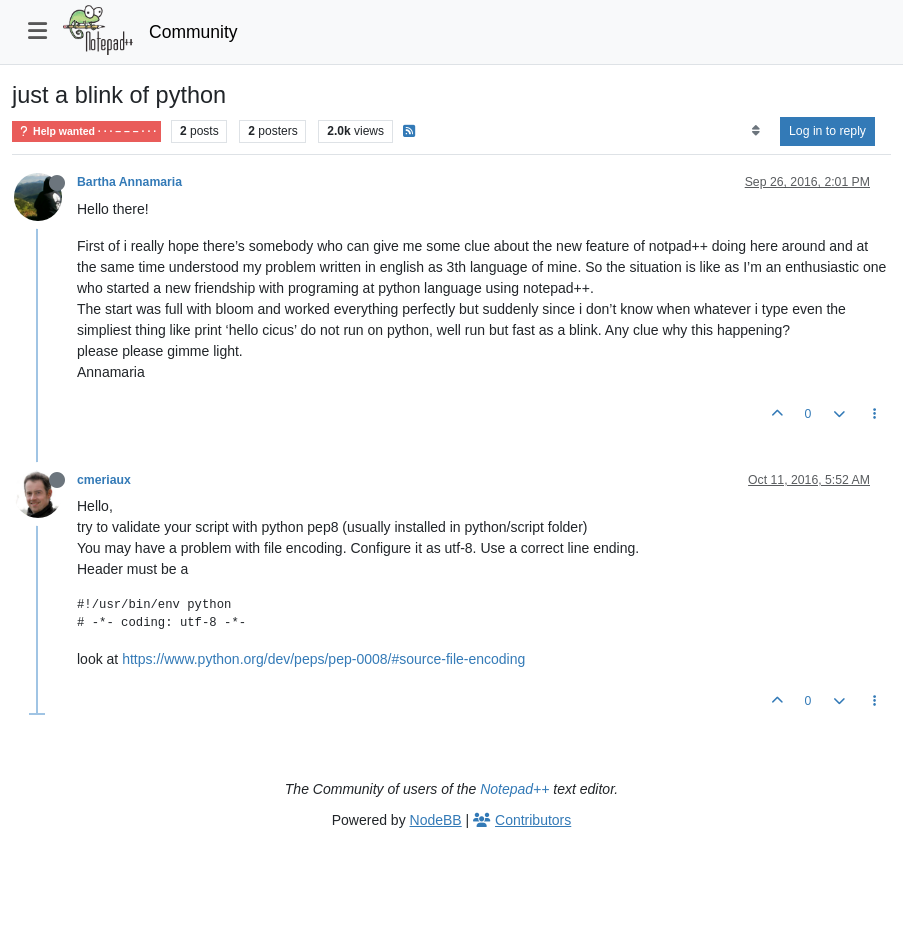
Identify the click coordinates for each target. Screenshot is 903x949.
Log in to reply (827, 131)
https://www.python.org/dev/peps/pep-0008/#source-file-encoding (323, 659)
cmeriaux (104, 480)
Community (193, 32)
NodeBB (436, 820)
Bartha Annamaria (129, 182)
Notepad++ (514, 789)
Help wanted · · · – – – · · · (86, 131)
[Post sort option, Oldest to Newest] (755, 131)
